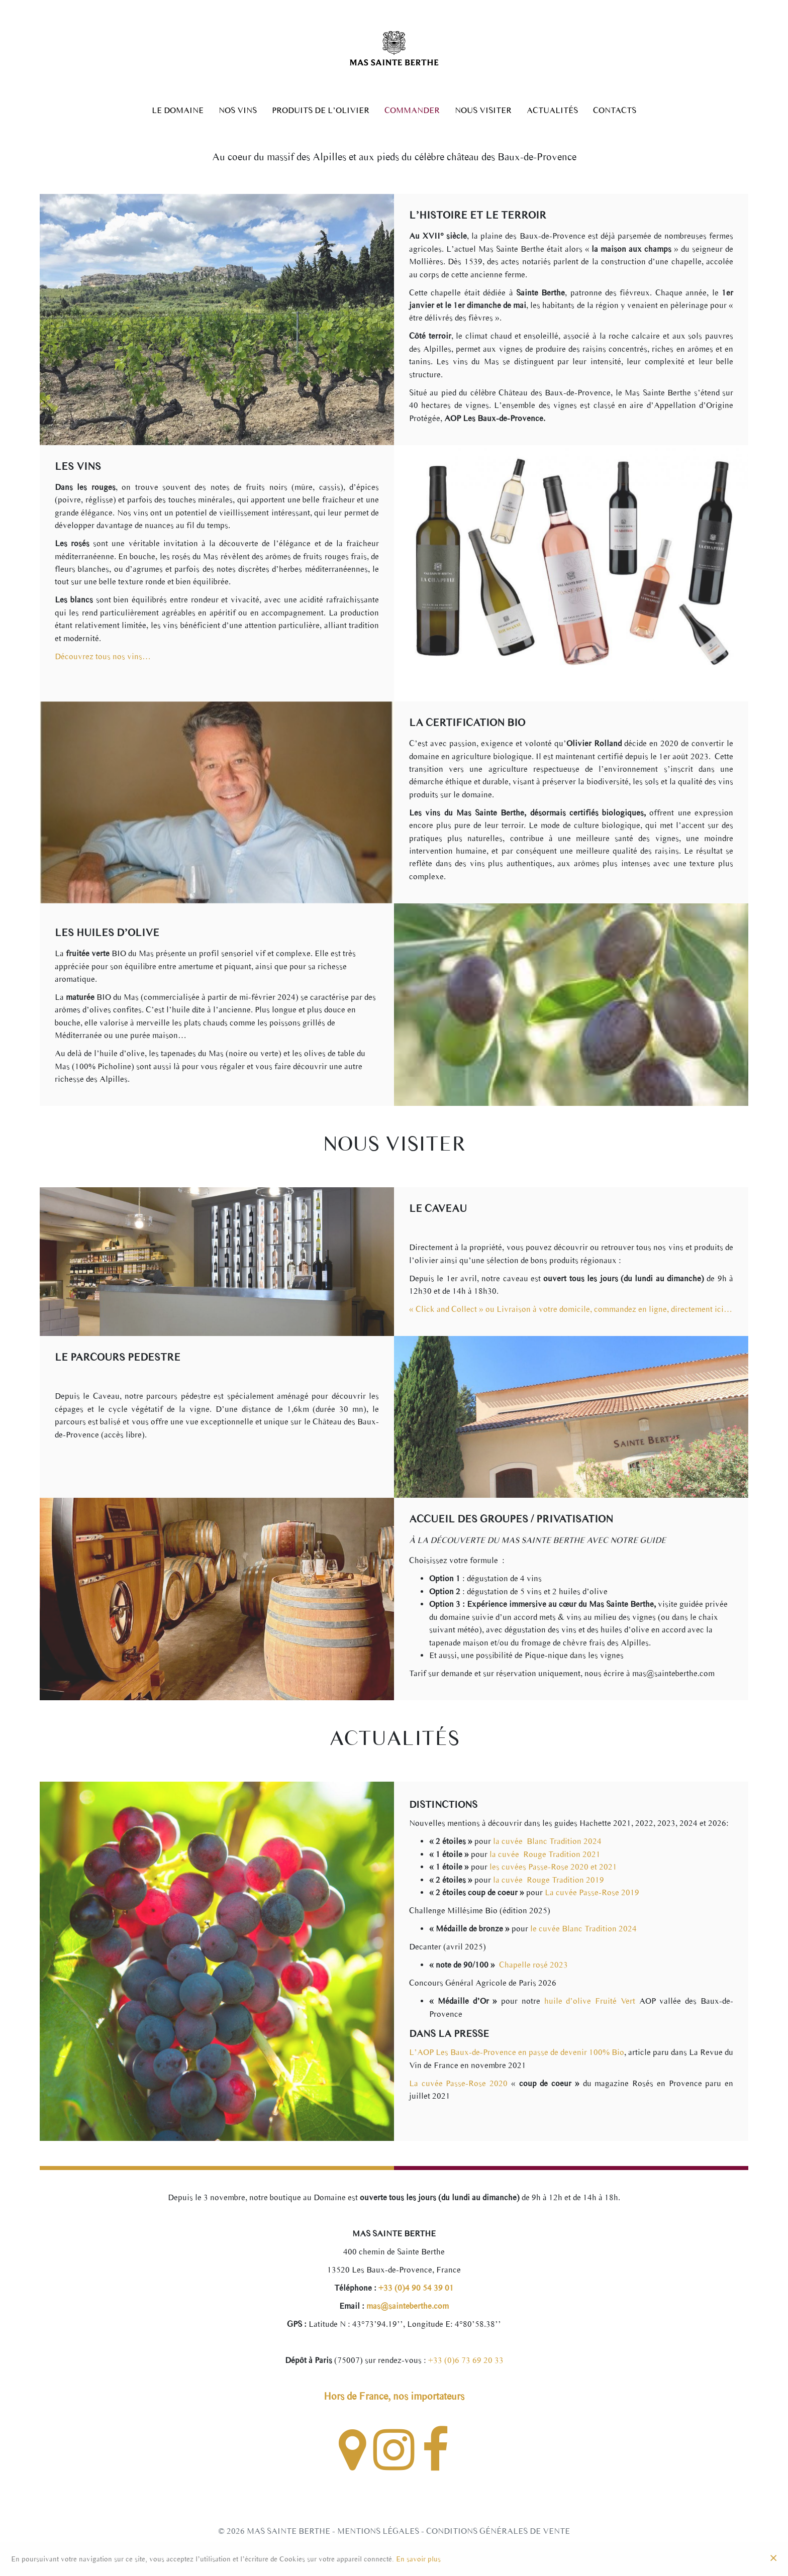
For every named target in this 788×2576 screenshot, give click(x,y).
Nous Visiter (483, 111)
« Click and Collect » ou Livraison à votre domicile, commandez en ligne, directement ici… (570, 1309)
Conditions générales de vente (498, 2531)
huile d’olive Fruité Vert (589, 2001)
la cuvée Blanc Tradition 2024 (547, 1841)
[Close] (773, 2558)
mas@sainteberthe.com (406, 2306)
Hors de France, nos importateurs (394, 2396)
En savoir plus (418, 2559)
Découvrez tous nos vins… (103, 656)
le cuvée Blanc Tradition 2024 (583, 1928)
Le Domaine (178, 111)
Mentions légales (378, 2531)
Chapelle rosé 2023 (532, 1965)
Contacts (614, 111)
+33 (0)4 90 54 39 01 (415, 2288)
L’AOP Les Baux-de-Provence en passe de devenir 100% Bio (516, 2052)
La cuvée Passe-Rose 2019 (592, 1892)
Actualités (552, 111)
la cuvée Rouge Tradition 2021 (545, 1854)
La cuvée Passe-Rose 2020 (458, 2083)
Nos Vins (238, 111)
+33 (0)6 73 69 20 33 (466, 2360)
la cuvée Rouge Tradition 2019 (548, 1880)
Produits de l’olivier (320, 111)
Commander (412, 111)
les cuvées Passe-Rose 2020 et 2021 (553, 1867)
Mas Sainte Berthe (288, 2531)
